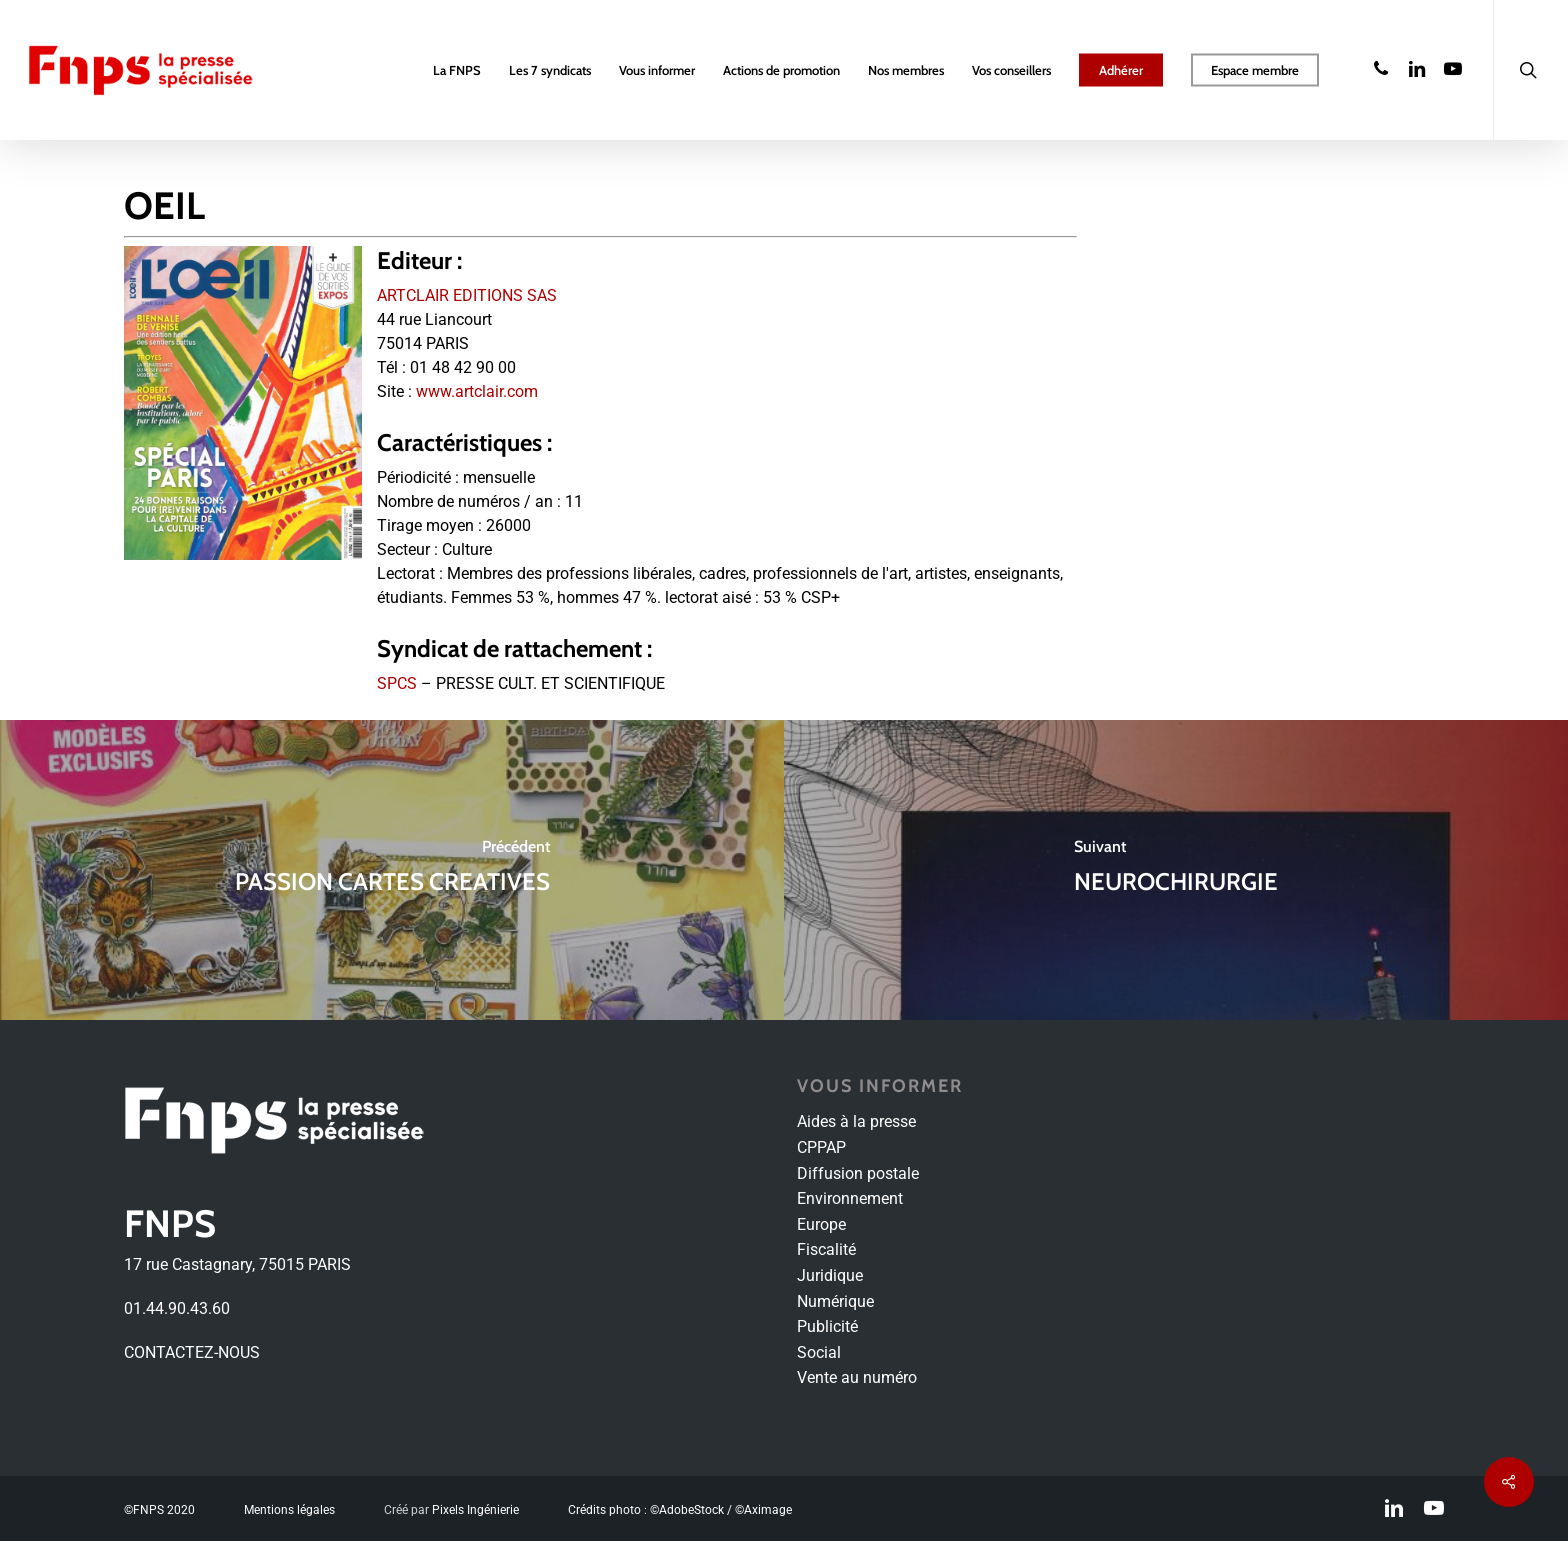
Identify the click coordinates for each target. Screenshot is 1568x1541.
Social (819, 1352)
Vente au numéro (857, 1377)
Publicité (827, 1326)
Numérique (835, 1301)
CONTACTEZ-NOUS (192, 1352)
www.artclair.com (477, 391)
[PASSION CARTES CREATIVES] (392, 870)
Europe (821, 1224)
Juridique (830, 1275)
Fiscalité (826, 1249)
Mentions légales (289, 1510)
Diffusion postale (858, 1173)
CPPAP (821, 1147)
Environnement (850, 1198)
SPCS (397, 683)
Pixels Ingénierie (475, 1510)
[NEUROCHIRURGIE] (1176, 870)
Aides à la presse (856, 1121)
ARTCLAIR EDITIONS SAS (467, 295)
